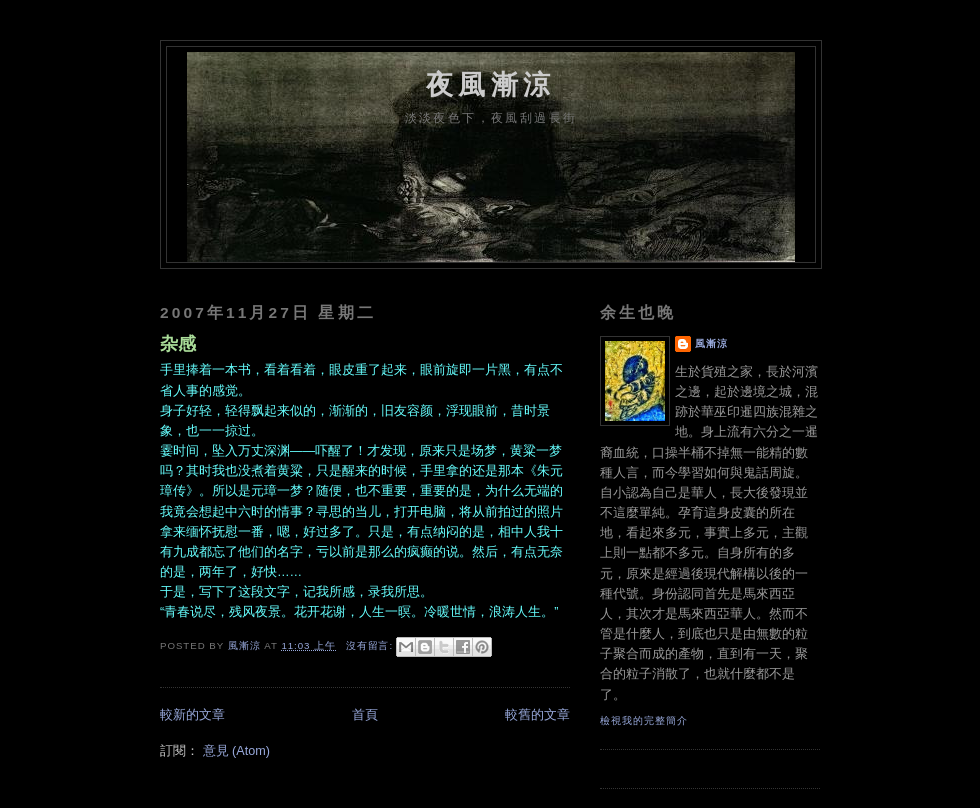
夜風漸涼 (491, 84)
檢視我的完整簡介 (644, 720)
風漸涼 (711, 343)
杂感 (178, 344)
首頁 (365, 715)
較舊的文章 (537, 715)
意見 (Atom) (236, 751)
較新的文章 (192, 715)
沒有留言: (371, 645)
